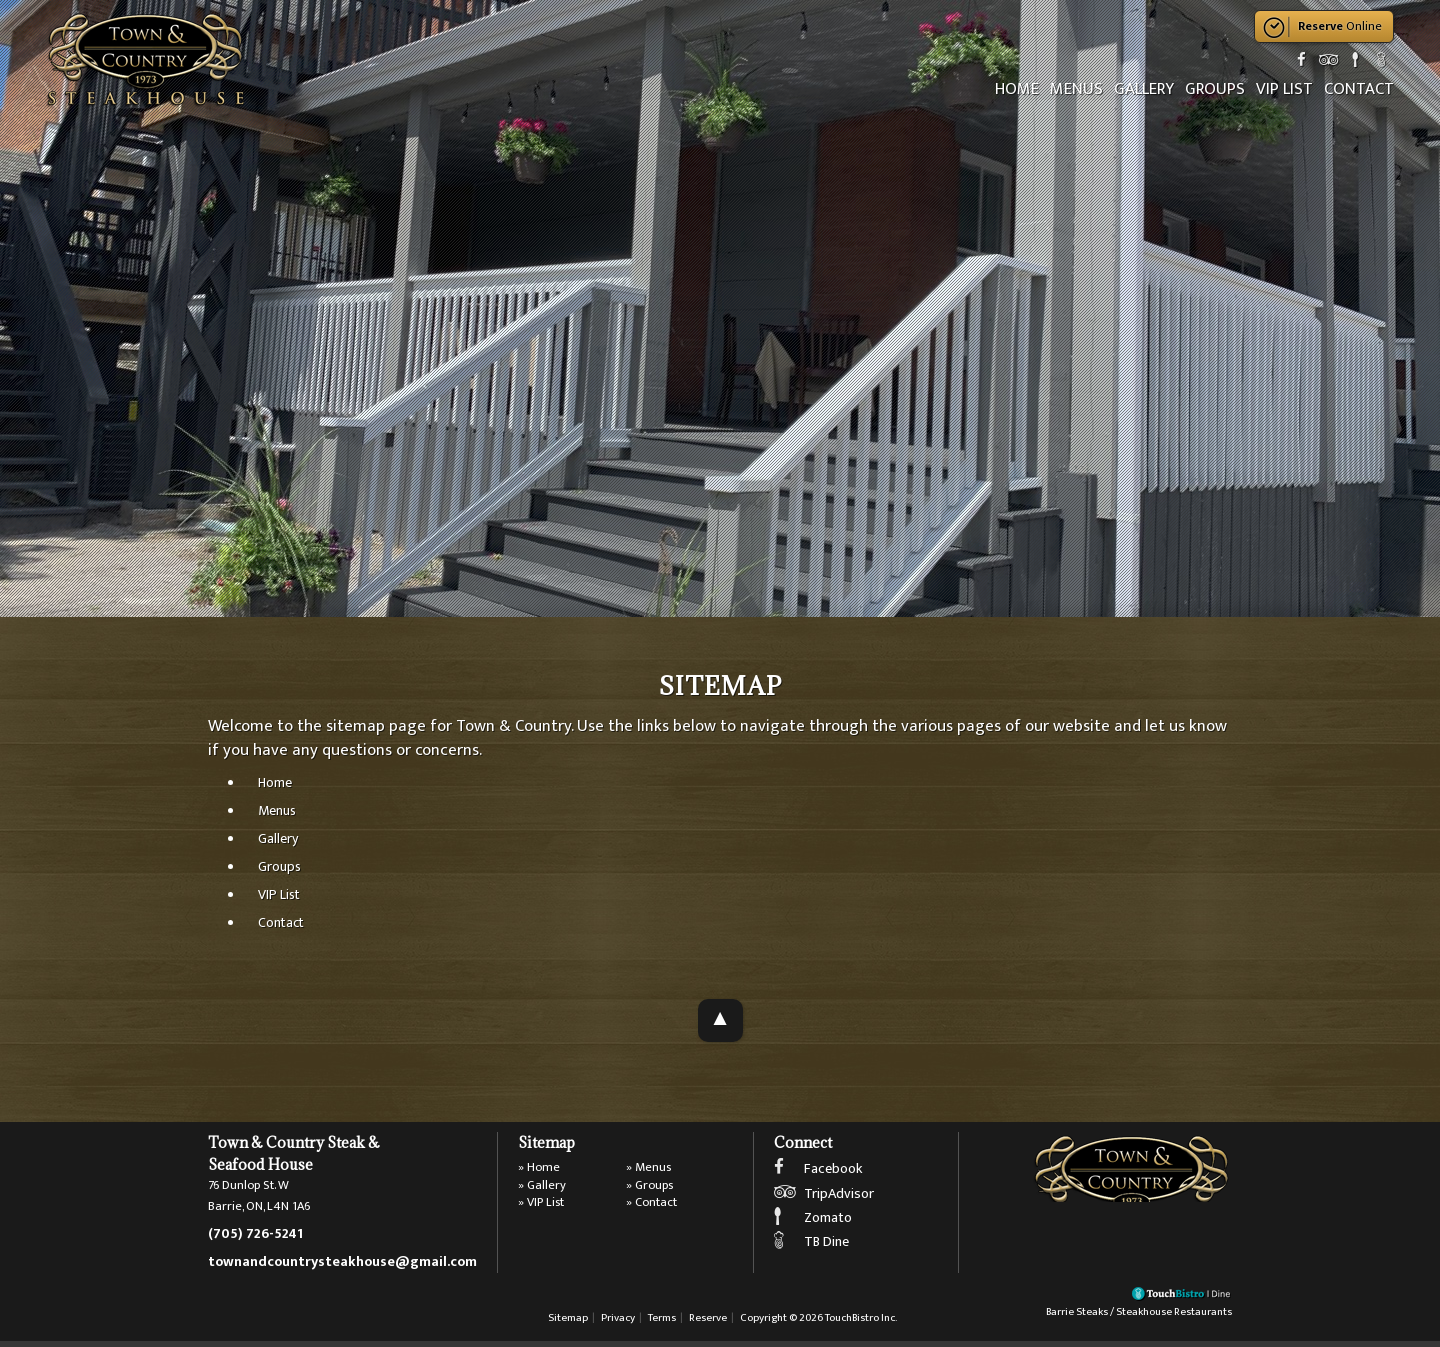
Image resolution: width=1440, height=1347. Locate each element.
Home (1022, 89)
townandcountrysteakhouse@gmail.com (342, 1265)
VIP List (1285, 89)
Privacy (618, 1323)
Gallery (1147, 89)
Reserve (708, 1323)
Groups (1217, 89)
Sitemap (568, 1323)
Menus (1080, 89)
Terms (662, 1323)
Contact (1359, 89)
